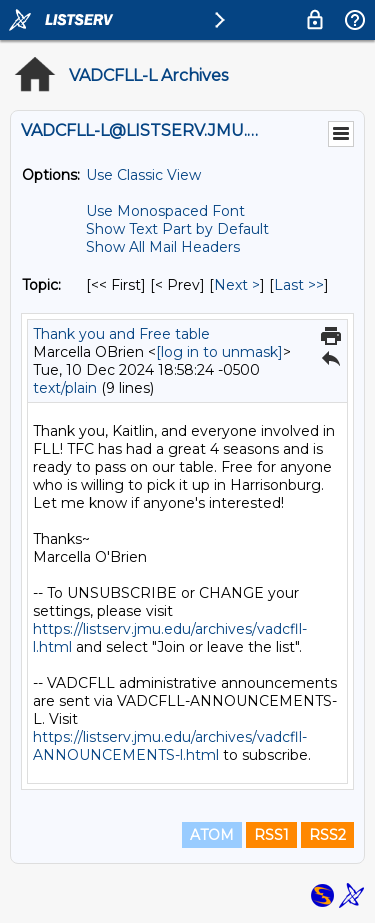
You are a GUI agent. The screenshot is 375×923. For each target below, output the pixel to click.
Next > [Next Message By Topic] (237, 285)
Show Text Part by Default (177, 229)
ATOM (212, 835)
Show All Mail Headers (163, 247)
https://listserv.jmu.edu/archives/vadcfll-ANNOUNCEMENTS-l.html (170, 746)
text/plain (65, 388)
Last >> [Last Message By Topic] (299, 285)
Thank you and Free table (121, 334)
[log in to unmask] (219, 352)
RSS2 (327, 835)
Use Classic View (143, 175)
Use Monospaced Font (165, 211)
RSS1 (271, 835)
